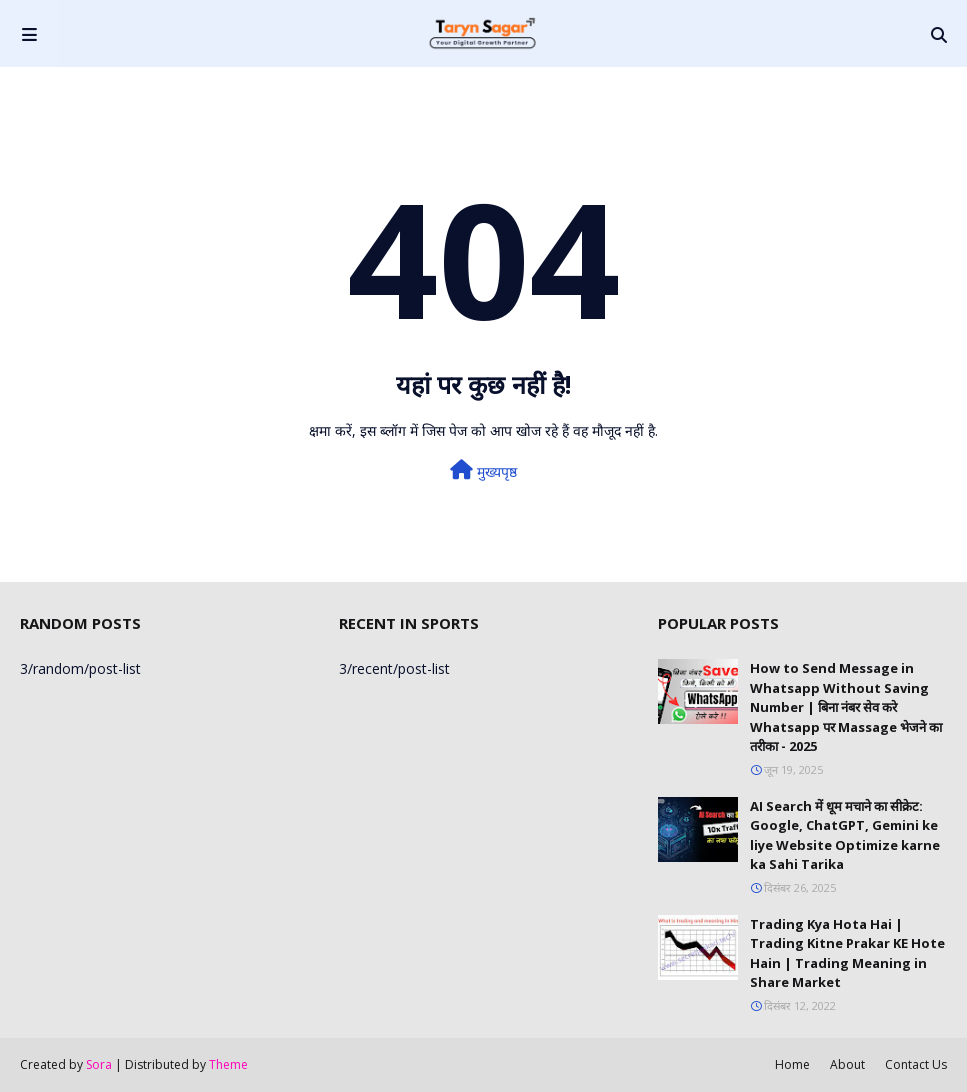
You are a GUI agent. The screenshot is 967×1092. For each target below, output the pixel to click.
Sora (99, 1064)
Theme (228, 1064)
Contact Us (916, 1064)
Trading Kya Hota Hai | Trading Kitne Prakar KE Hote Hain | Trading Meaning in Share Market (847, 953)
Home (792, 1064)
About (847, 1064)
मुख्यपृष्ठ (483, 470)
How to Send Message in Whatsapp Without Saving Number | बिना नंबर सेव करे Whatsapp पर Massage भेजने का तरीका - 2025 (846, 707)
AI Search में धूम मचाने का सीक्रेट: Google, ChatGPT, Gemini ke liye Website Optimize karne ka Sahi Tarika (845, 835)
